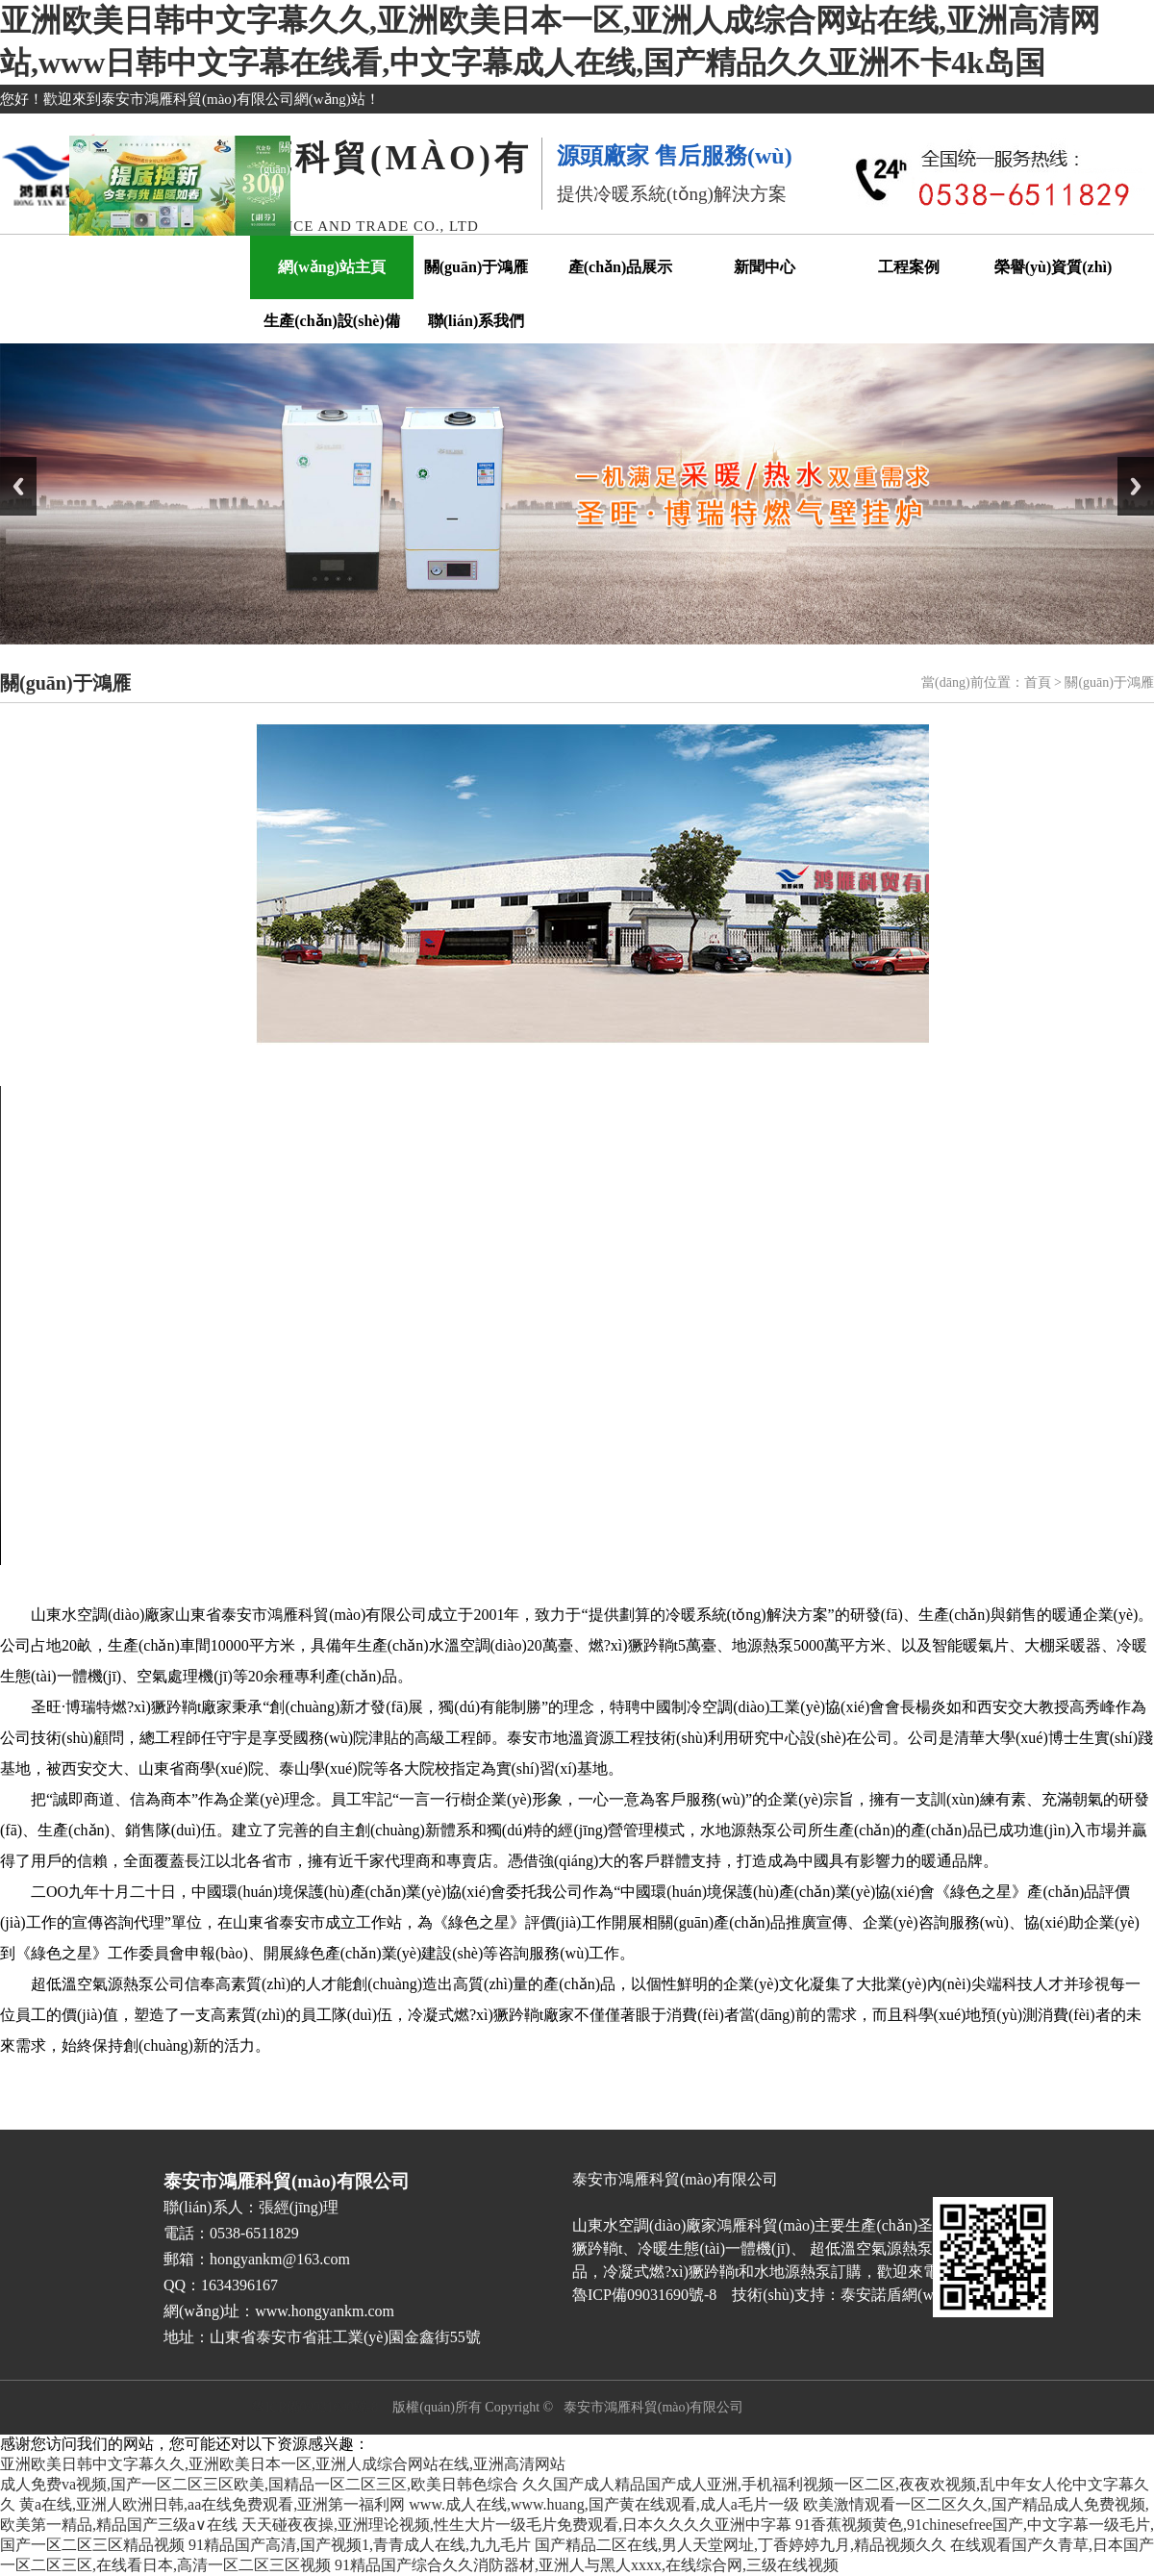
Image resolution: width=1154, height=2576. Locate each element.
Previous (18, 486)
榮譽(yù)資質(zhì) (1053, 267)
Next (1135, 486)
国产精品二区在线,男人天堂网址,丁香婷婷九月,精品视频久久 (740, 2545)
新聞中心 (764, 267)
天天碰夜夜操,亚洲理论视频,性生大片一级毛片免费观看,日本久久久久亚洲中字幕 (516, 2524)
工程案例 (909, 267)
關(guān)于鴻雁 (476, 267)
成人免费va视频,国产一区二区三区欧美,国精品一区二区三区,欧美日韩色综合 (259, 2484)
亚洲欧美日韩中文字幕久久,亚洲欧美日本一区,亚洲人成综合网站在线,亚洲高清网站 (282, 2464)
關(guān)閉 (310, 144)
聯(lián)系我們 (476, 321)
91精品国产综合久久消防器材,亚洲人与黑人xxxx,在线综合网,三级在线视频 (587, 2565)
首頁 (1037, 682)
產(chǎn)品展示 (620, 267)
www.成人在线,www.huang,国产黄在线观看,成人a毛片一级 (603, 2504)
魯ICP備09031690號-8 (315, 2407)
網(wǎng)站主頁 (332, 267)
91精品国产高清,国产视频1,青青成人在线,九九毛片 (359, 2545)
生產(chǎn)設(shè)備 (331, 321)
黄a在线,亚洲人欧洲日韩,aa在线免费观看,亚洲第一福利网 (212, 2504)
